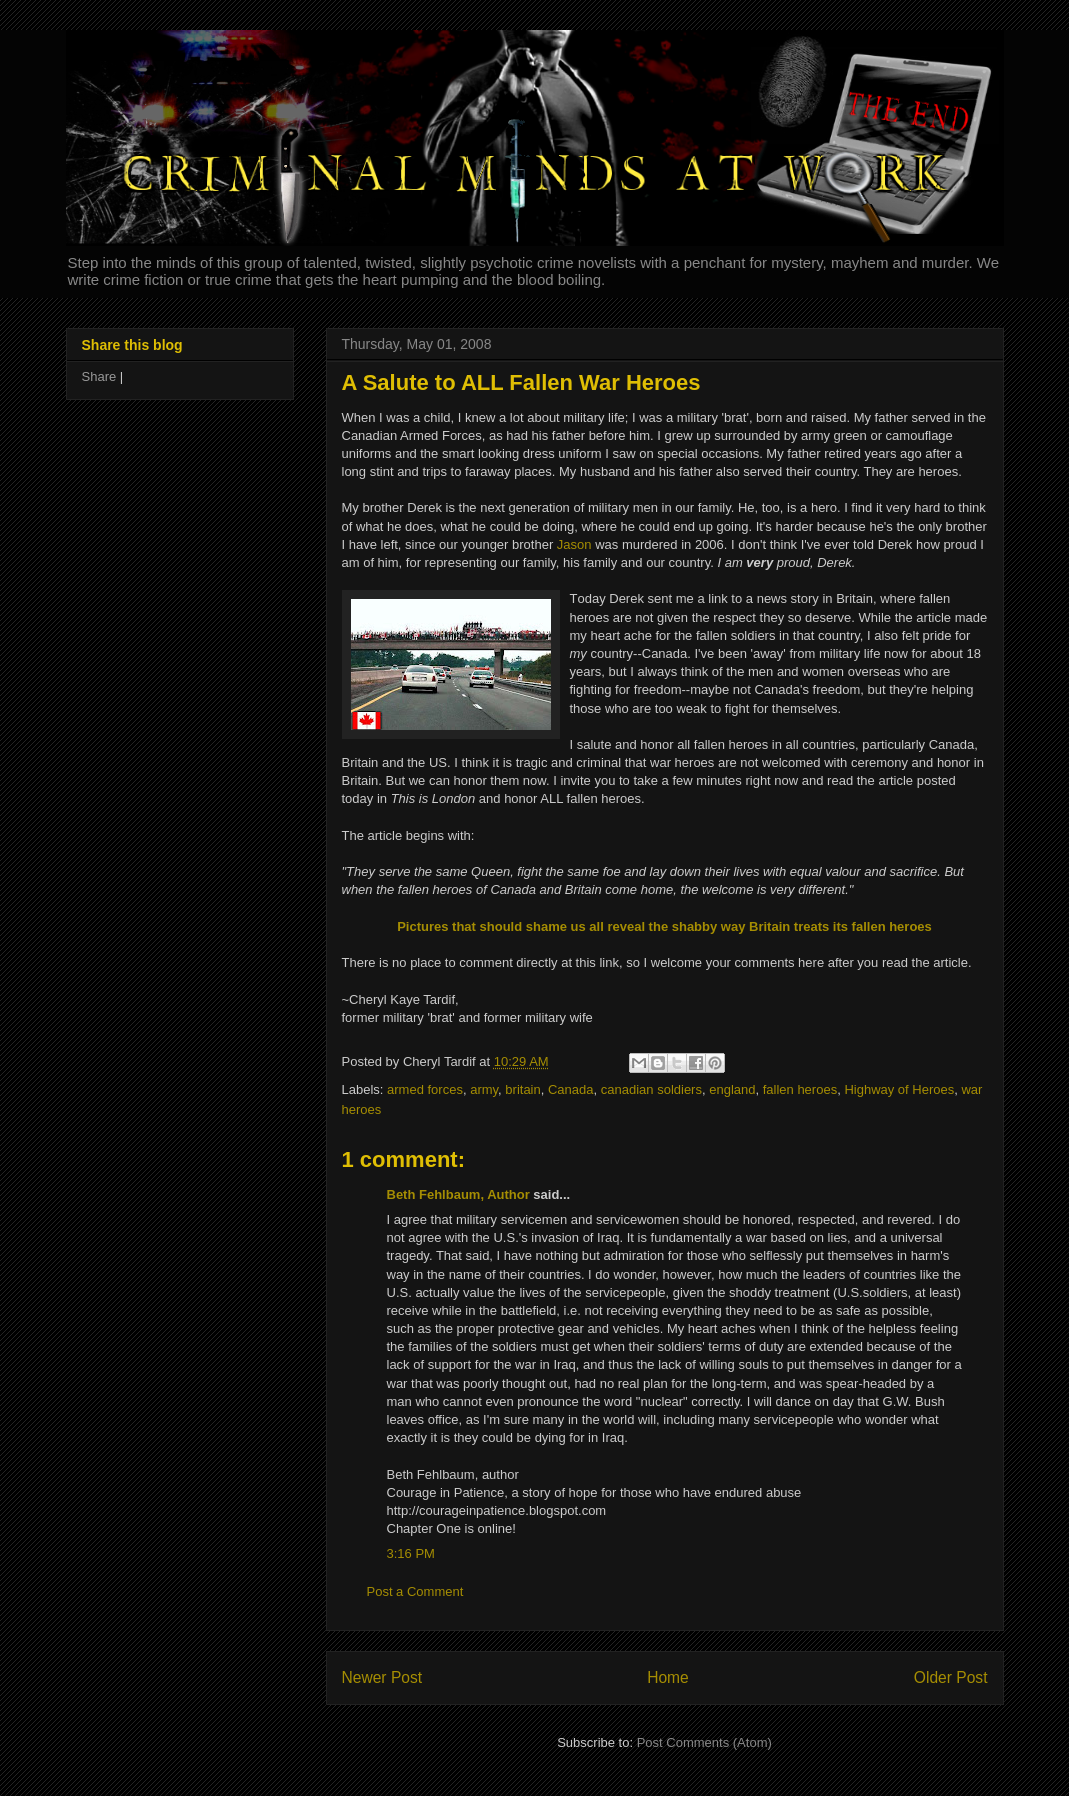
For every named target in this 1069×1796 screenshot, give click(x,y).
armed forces (425, 1089)
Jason (574, 544)
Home (668, 1677)
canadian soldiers (651, 1089)
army (484, 1089)
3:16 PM (411, 1553)
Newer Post (382, 1677)
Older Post (951, 1677)
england (732, 1089)
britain (522, 1089)
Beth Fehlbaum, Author (458, 1194)
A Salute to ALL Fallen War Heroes (521, 382)
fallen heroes (800, 1089)
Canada (571, 1089)
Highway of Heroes (899, 1089)
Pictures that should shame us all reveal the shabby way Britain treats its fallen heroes (664, 926)
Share (99, 376)
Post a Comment (415, 1591)
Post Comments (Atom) (704, 1742)
